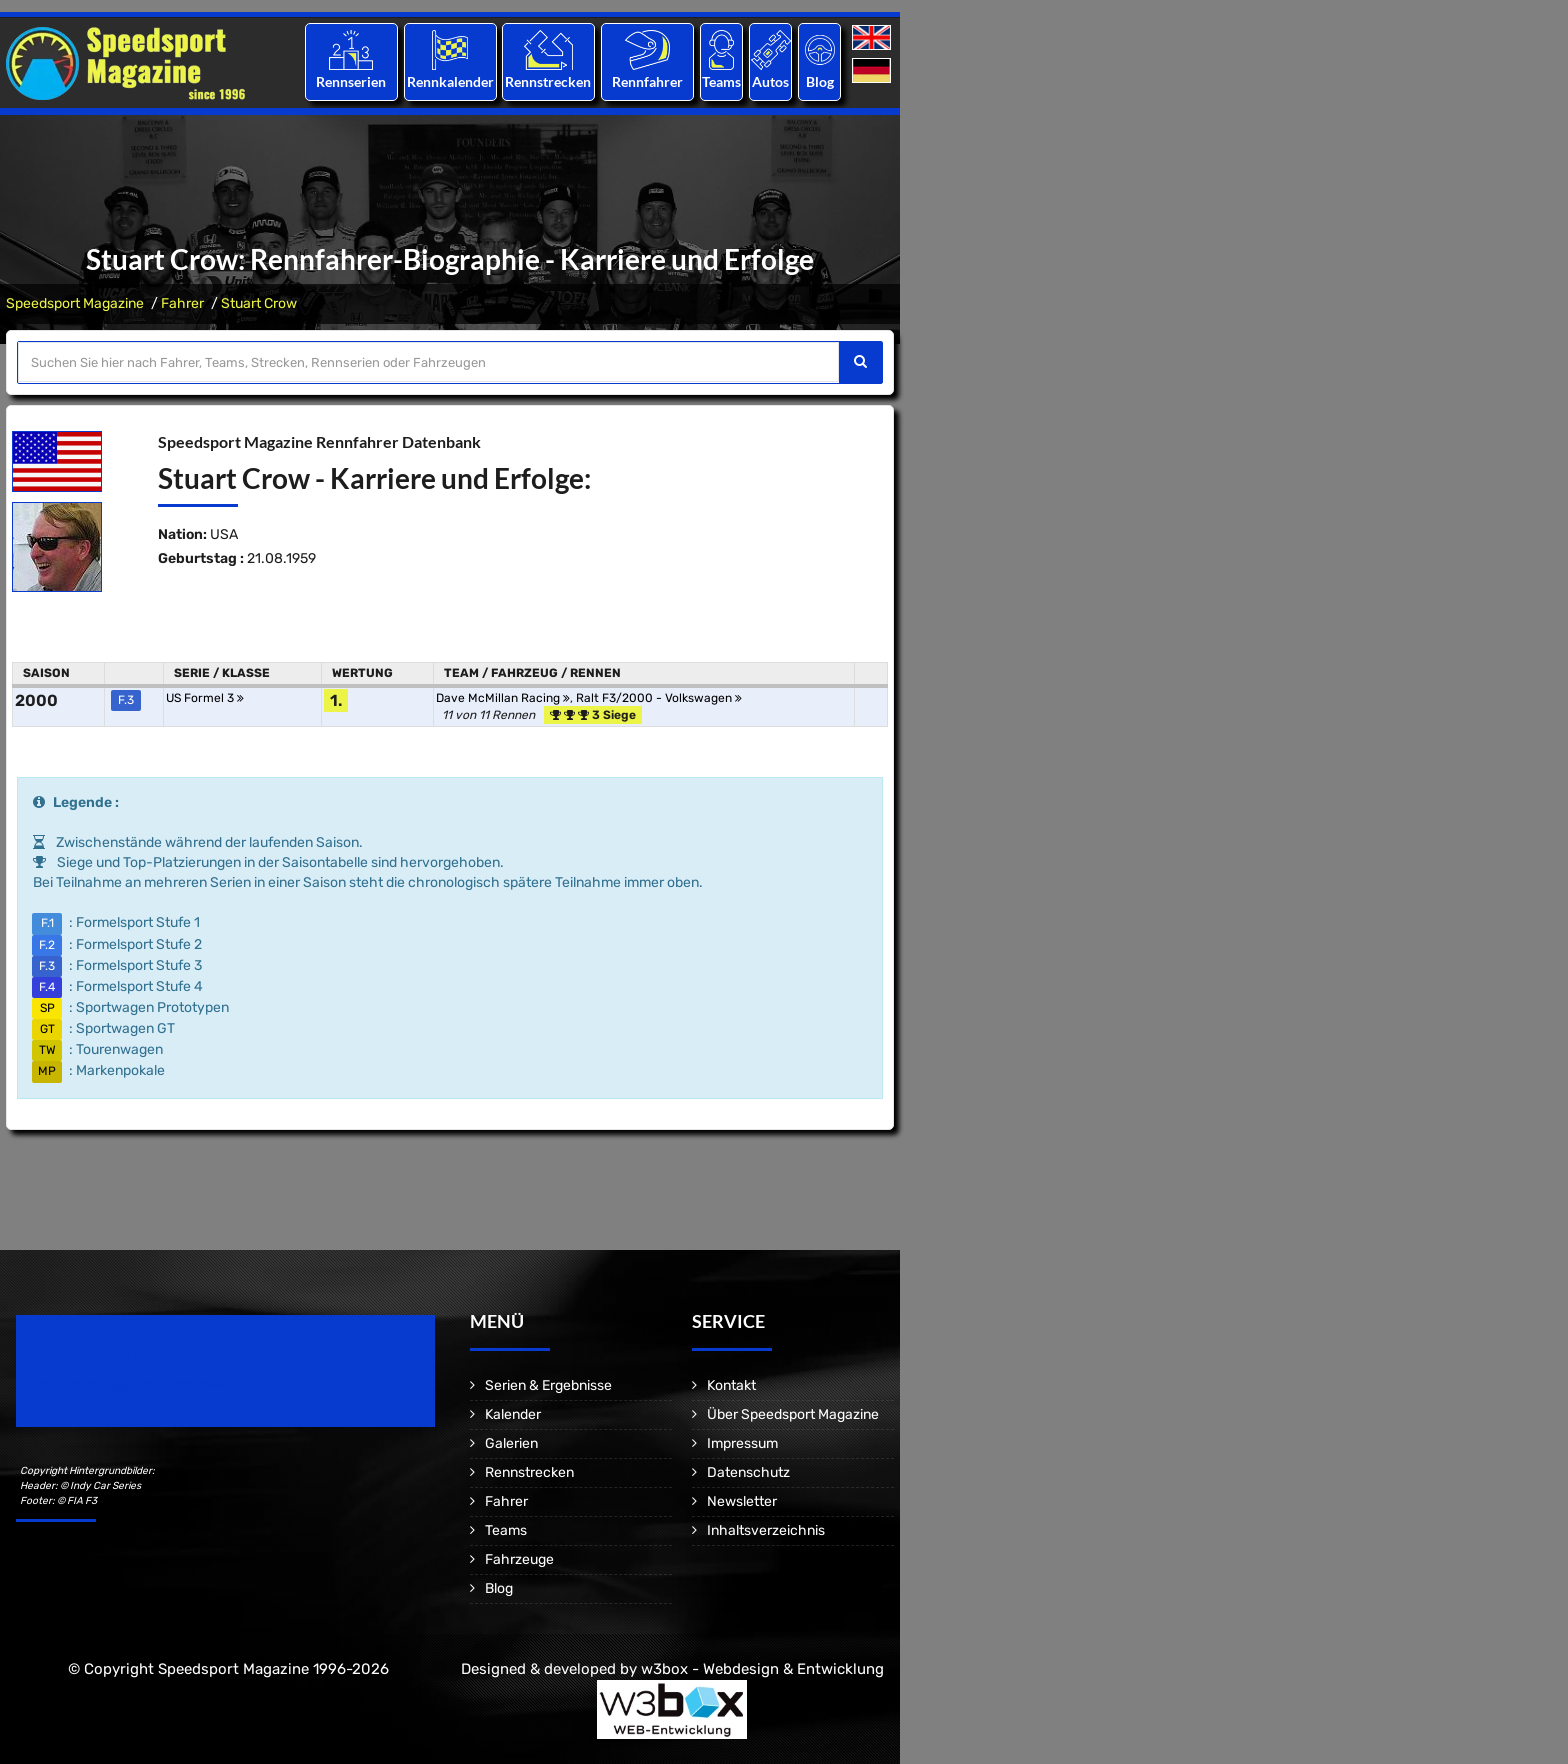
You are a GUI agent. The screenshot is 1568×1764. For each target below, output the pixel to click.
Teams (721, 81)
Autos (770, 81)
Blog (820, 81)
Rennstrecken (549, 81)
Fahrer (182, 303)
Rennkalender (449, 81)
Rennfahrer (647, 81)
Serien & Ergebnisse (548, 1385)
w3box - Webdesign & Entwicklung (762, 1669)
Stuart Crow (259, 303)
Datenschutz (748, 1472)
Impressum (742, 1443)
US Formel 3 (205, 698)
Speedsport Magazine (75, 303)
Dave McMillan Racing (503, 698)
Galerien (511, 1443)
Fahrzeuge (519, 1559)
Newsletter (742, 1501)
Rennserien (351, 81)
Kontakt (731, 1385)
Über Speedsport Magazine (793, 1414)
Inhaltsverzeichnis (766, 1530)
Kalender (513, 1414)
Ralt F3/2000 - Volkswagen (659, 698)
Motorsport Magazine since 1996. (130, 1384)
